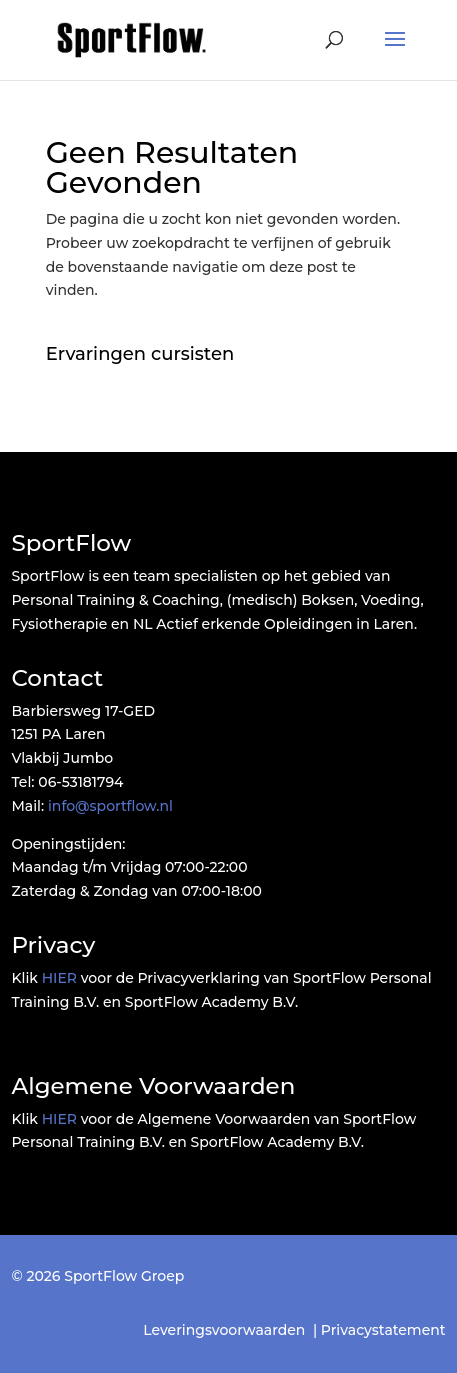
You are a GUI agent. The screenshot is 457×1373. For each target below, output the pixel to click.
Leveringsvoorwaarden (224, 1330)
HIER (59, 978)
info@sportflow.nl (110, 806)
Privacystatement (383, 1330)
